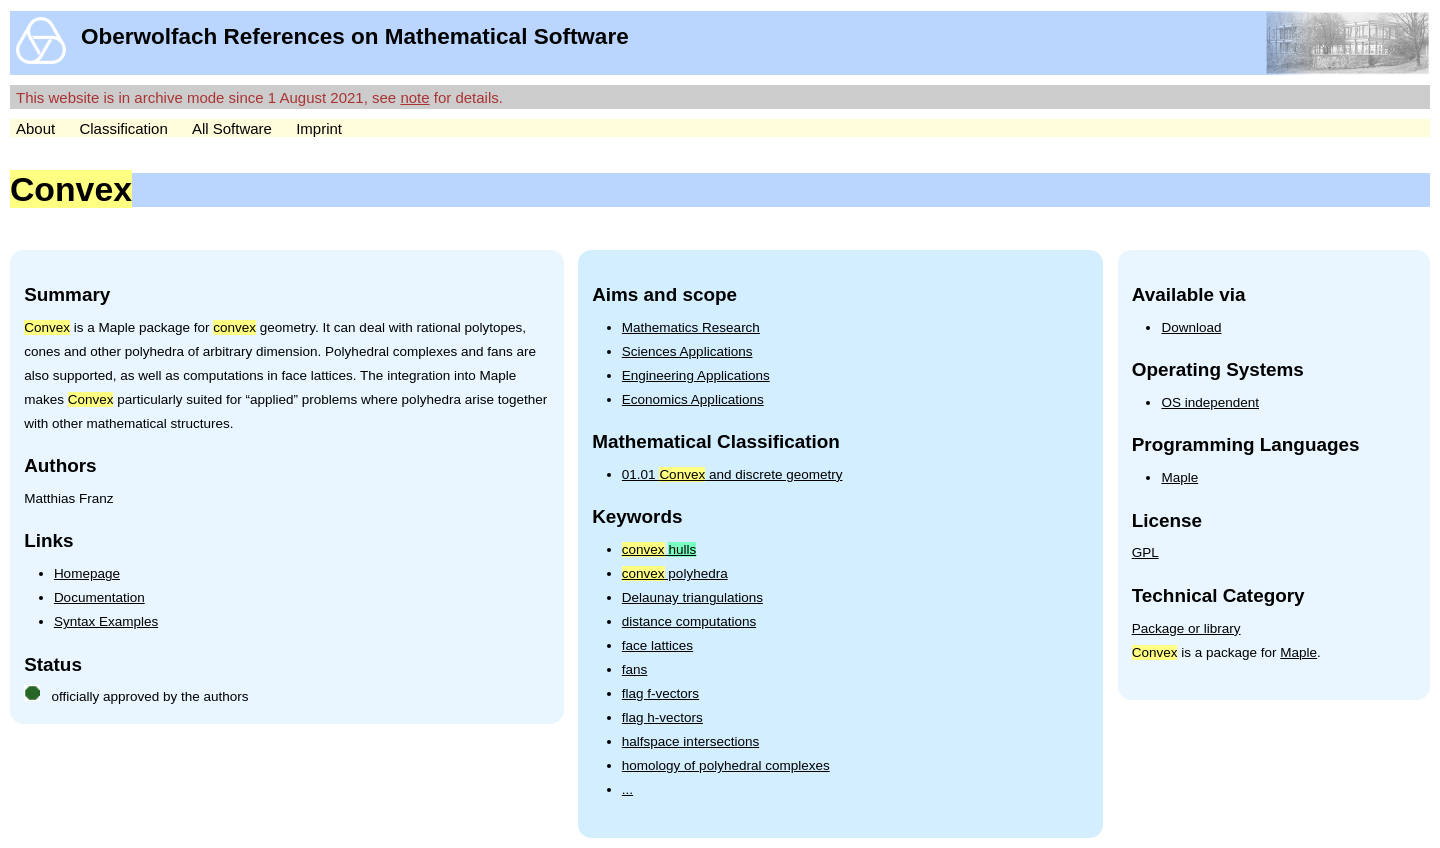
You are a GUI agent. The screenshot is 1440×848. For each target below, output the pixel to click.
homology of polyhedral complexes (726, 765)
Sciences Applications (687, 351)
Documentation (99, 597)
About (35, 128)
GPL (1145, 552)
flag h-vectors (662, 717)
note (414, 97)
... (627, 789)
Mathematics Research (691, 327)
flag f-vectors (660, 693)
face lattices (657, 645)
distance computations (689, 621)
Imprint (319, 128)
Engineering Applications (696, 375)
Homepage (87, 573)
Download (1191, 327)
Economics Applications (693, 399)
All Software (232, 128)
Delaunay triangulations (692, 597)
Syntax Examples (106, 621)
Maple (1179, 477)
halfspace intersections (690, 741)
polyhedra (675, 573)
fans (635, 669)
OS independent (1210, 402)
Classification (123, 128)
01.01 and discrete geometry (732, 474)
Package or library (1186, 628)
